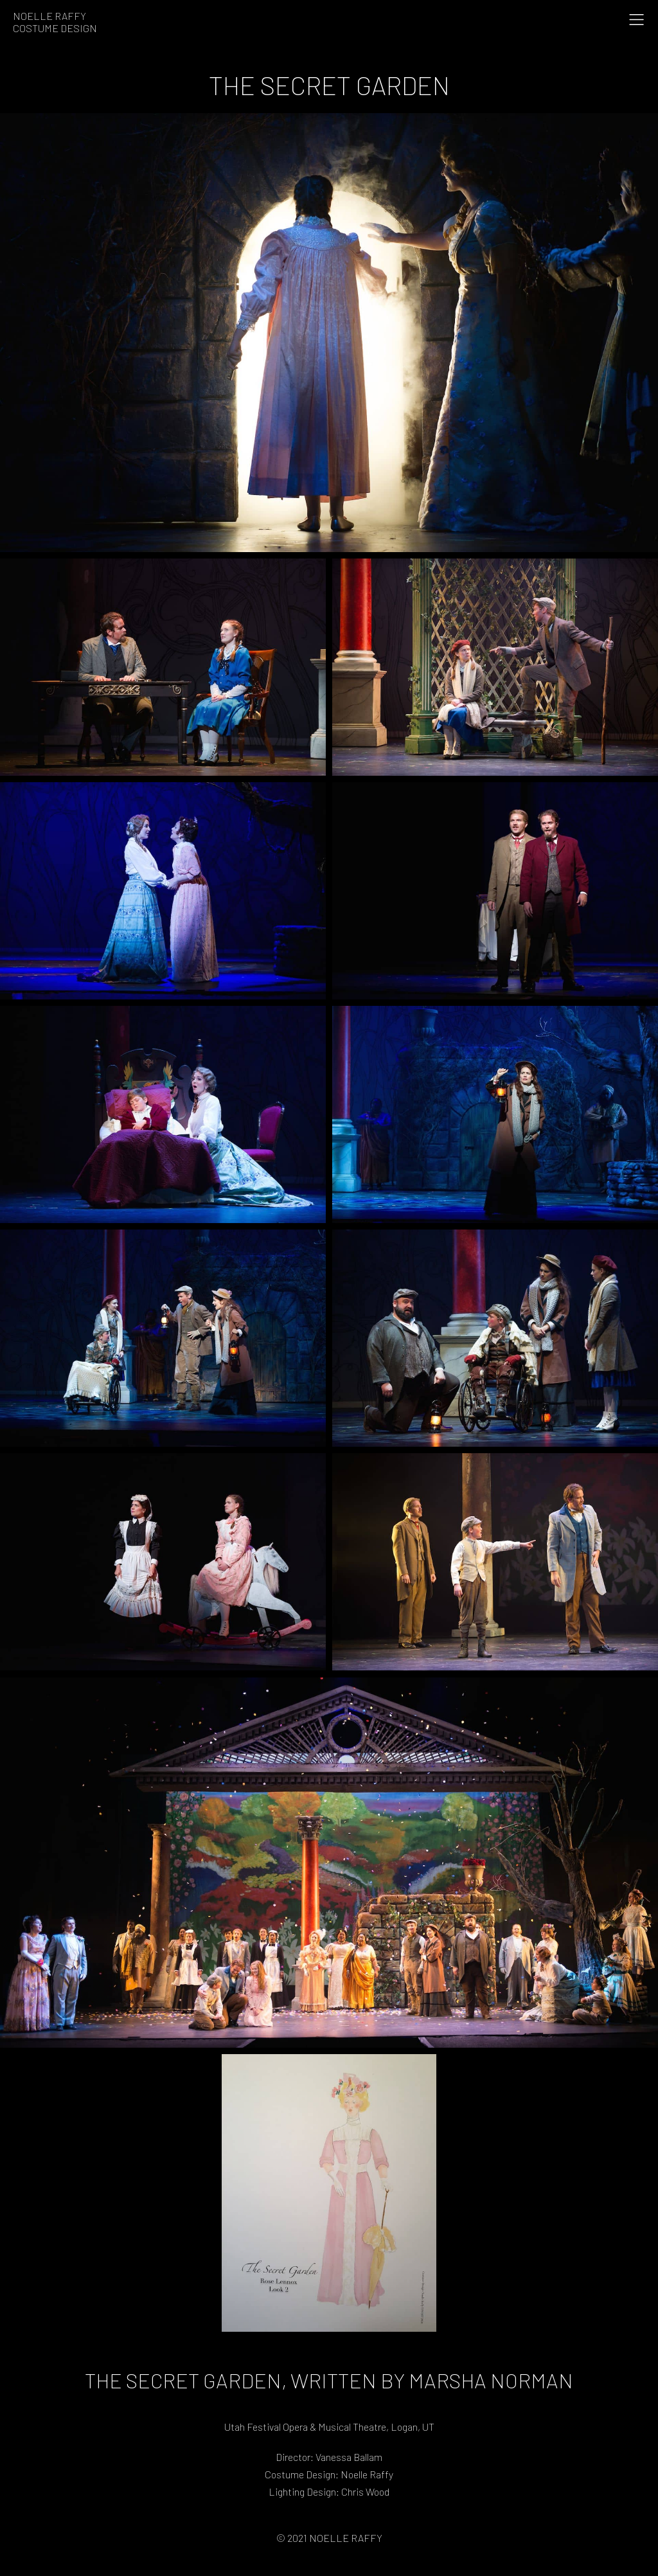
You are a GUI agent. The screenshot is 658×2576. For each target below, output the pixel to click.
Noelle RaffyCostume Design (55, 22)
